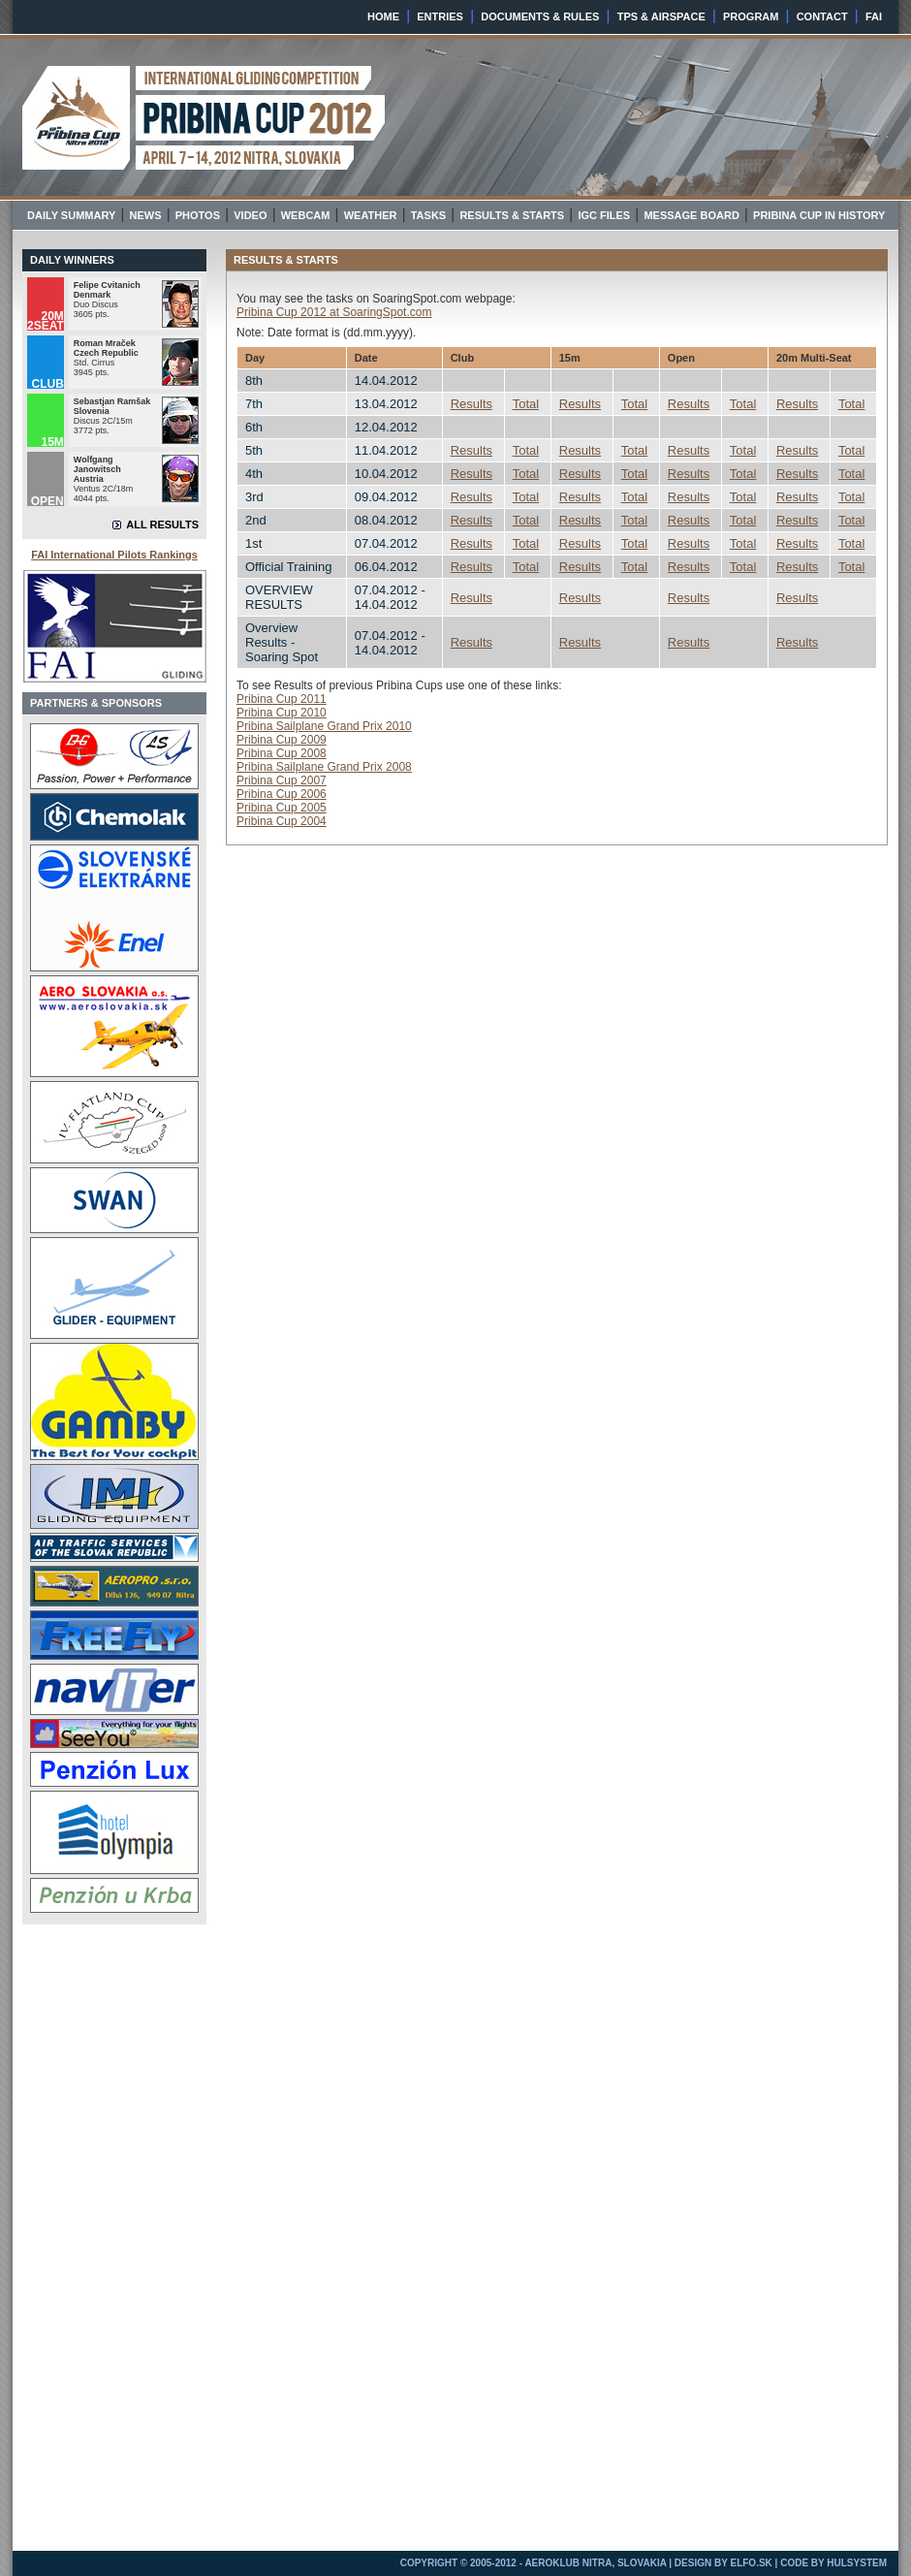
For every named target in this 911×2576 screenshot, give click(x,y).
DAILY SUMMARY (71, 215)
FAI (873, 16)
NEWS (146, 215)
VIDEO (250, 215)
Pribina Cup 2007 (281, 780)
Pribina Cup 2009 (281, 740)
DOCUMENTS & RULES (540, 16)
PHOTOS (197, 215)
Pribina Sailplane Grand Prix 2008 (324, 767)
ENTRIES (440, 16)
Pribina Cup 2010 (281, 712)
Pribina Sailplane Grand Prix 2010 (324, 726)
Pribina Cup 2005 (281, 807)
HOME (383, 16)
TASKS (428, 215)
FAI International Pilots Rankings (114, 554)
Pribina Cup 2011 (281, 699)
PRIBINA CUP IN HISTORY (819, 215)
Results (471, 404)
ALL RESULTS (162, 524)
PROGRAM (750, 16)
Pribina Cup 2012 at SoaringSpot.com (333, 312)
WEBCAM (305, 215)
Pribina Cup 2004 (281, 821)
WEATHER (370, 215)
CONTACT (822, 16)
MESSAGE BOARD (691, 215)
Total (526, 404)
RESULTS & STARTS (511, 215)
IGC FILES (604, 215)
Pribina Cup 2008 (281, 753)
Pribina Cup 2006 (281, 794)
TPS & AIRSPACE (661, 16)
